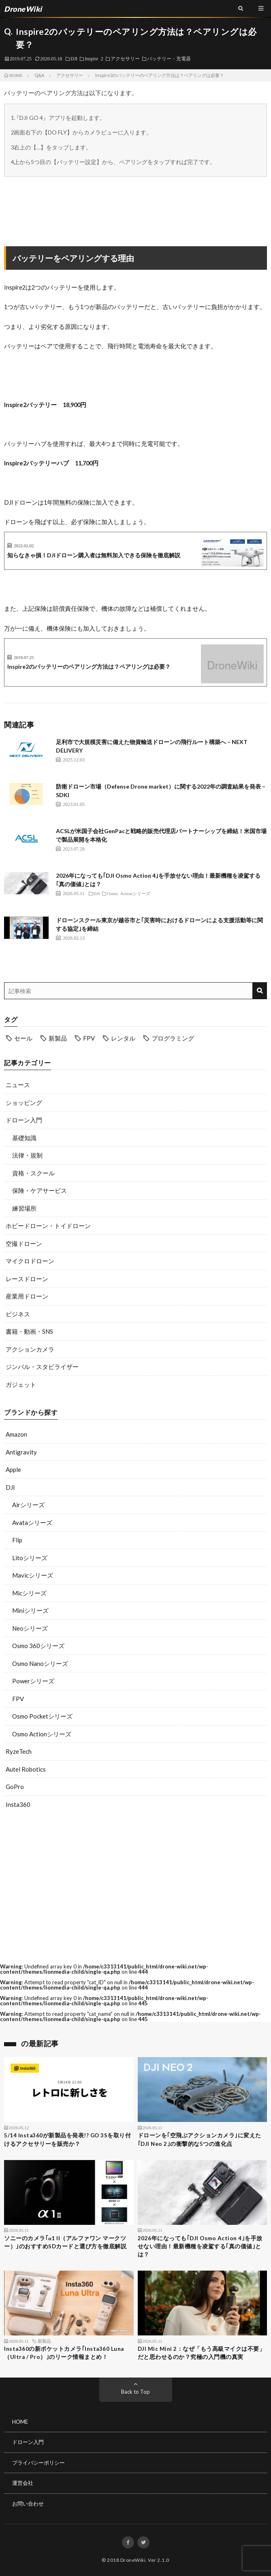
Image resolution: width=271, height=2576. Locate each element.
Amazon (16, 1434)
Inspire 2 (94, 58)
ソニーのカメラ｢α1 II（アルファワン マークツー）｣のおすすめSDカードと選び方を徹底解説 (65, 2242)
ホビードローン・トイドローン (48, 1225)
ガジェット (21, 1384)
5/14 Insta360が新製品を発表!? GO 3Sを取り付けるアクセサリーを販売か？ (67, 2139)
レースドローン (27, 1278)
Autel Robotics (26, 1769)
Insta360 (18, 1804)
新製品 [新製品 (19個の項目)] (58, 1038)
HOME (20, 2421)
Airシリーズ (28, 1504)
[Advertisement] (135, 1886)
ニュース (18, 1084)
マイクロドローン (30, 1261)
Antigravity (21, 1452)
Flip (17, 1540)
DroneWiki (133, 2560)
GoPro (15, 1786)
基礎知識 (24, 1137)
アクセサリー (125, 58)
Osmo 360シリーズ (38, 1645)
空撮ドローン (24, 1243)
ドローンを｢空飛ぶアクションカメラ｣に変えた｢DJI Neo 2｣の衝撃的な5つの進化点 (199, 2139)
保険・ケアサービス (39, 1190)
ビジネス (18, 1314)
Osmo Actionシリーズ (41, 1734)
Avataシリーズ (32, 1522)
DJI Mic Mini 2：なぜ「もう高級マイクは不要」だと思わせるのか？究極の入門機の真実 (201, 2353)
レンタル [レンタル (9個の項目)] (123, 1038)
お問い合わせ (28, 2503)
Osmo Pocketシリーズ (42, 1716)
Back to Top (135, 2391)
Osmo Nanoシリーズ (40, 1663)
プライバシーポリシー (38, 2462)
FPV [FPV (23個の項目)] (89, 1038)
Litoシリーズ (29, 1557)
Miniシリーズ (30, 1610)
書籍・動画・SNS (29, 1331)
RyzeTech (19, 1751)
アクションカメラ (30, 1349)
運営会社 (22, 2483)
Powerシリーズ (33, 1681)
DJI (73, 58)
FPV (18, 1698)
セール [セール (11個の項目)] (23, 1038)
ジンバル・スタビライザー (42, 1366)
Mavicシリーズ (32, 1575)
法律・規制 (27, 1155)
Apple (13, 1469)
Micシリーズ (29, 1593)
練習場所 (24, 1208)
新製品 (44, 2341)
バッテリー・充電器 (169, 58)
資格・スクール (33, 1173)
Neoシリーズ (30, 1628)
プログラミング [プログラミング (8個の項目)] (173, 1038)
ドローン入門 (24, 1120)
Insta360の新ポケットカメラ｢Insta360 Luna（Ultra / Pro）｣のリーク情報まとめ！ (64, 2353)
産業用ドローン (27, 1296)
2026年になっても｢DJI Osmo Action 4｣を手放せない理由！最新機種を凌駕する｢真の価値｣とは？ (200, 2246)
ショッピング (24, 1102)
